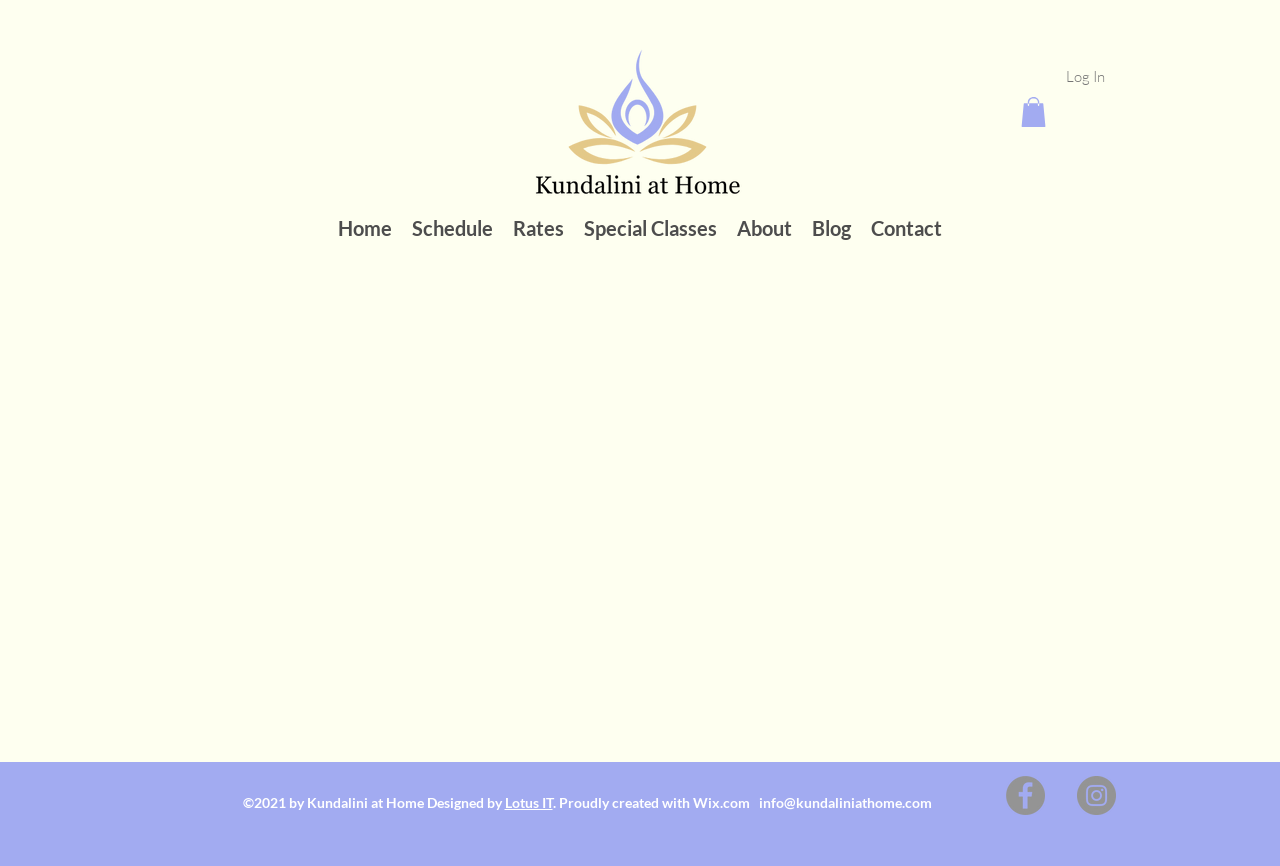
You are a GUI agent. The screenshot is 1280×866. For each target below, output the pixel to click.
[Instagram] (1096, 795)
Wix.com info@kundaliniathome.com (814, 802)
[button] (1033, 112)
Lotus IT (529, 802)
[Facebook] (1025, 795)
